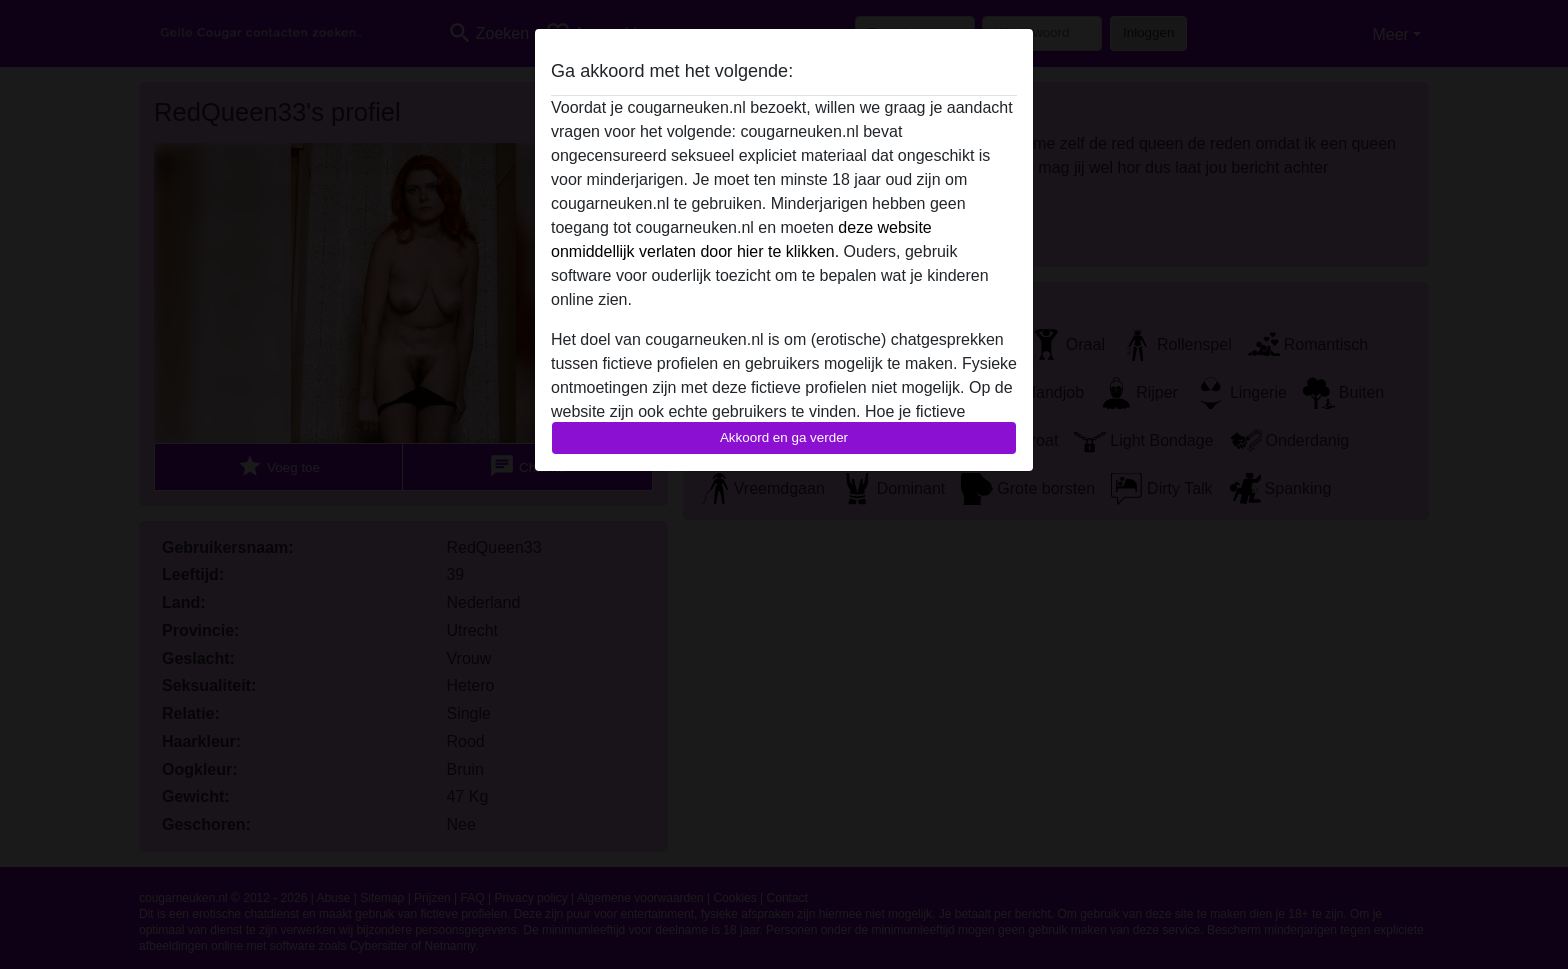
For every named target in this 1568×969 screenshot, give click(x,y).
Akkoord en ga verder (784, 437)
